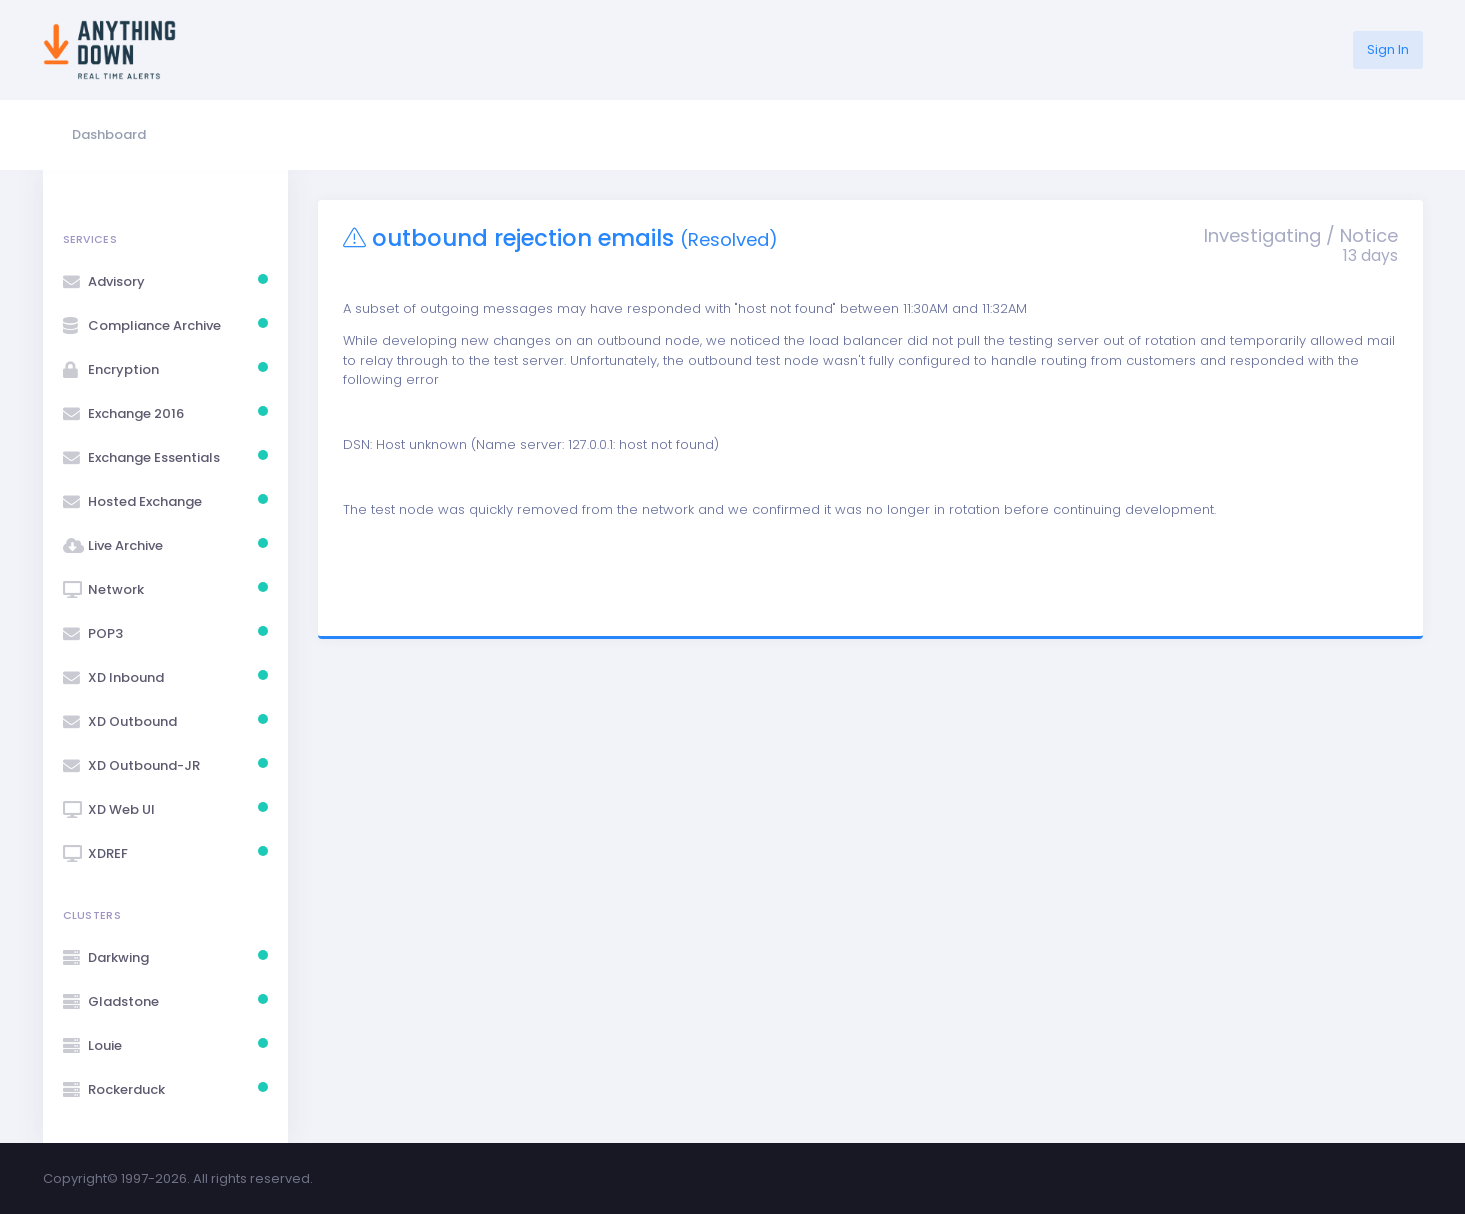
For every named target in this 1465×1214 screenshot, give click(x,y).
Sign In (1388, 49)
